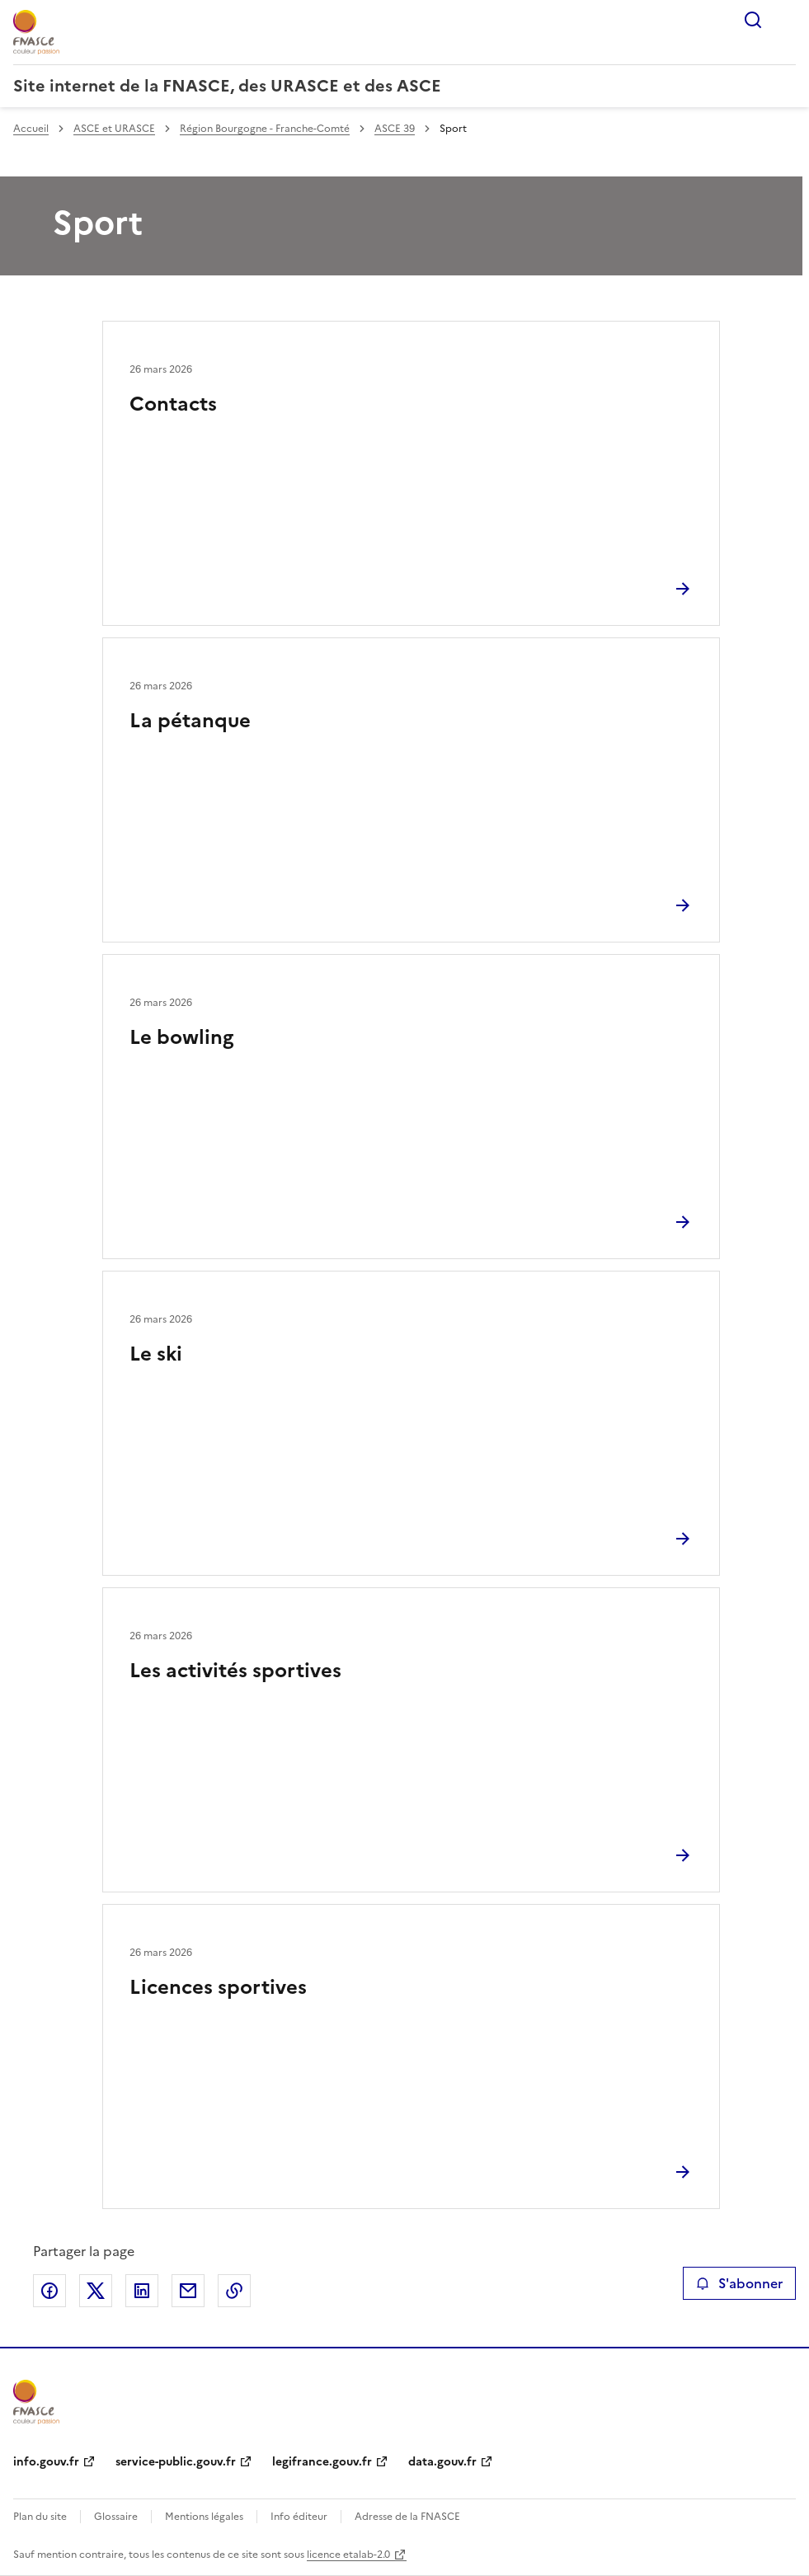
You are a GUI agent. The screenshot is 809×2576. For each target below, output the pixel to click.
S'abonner (739, 2283)
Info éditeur (298, 2516)
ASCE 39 (394, 128)
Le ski (155, 1354)
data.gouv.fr (442, 2461)
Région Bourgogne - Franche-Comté (265, 128)
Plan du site (40, 2516)
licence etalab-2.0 (348, 2554)
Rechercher (752, 19)
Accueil (31, 128)
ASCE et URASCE (114, 128)
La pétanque (190, 721)
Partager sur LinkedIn (141, 2290)
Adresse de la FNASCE (407, 2516)
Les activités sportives (235, 1670)
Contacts (173, 404)
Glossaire (116, 2516)
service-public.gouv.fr (175, 2461)
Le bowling (181, 1037)
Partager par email (188, 2290)
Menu (785, 19)
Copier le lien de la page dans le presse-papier (234, 2290)
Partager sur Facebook (49, 2290)
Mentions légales (204, 2516)
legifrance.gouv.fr (322, 2461)
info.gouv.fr (46, 2461)
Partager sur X (95, 2290)
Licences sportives (218, 1987)
